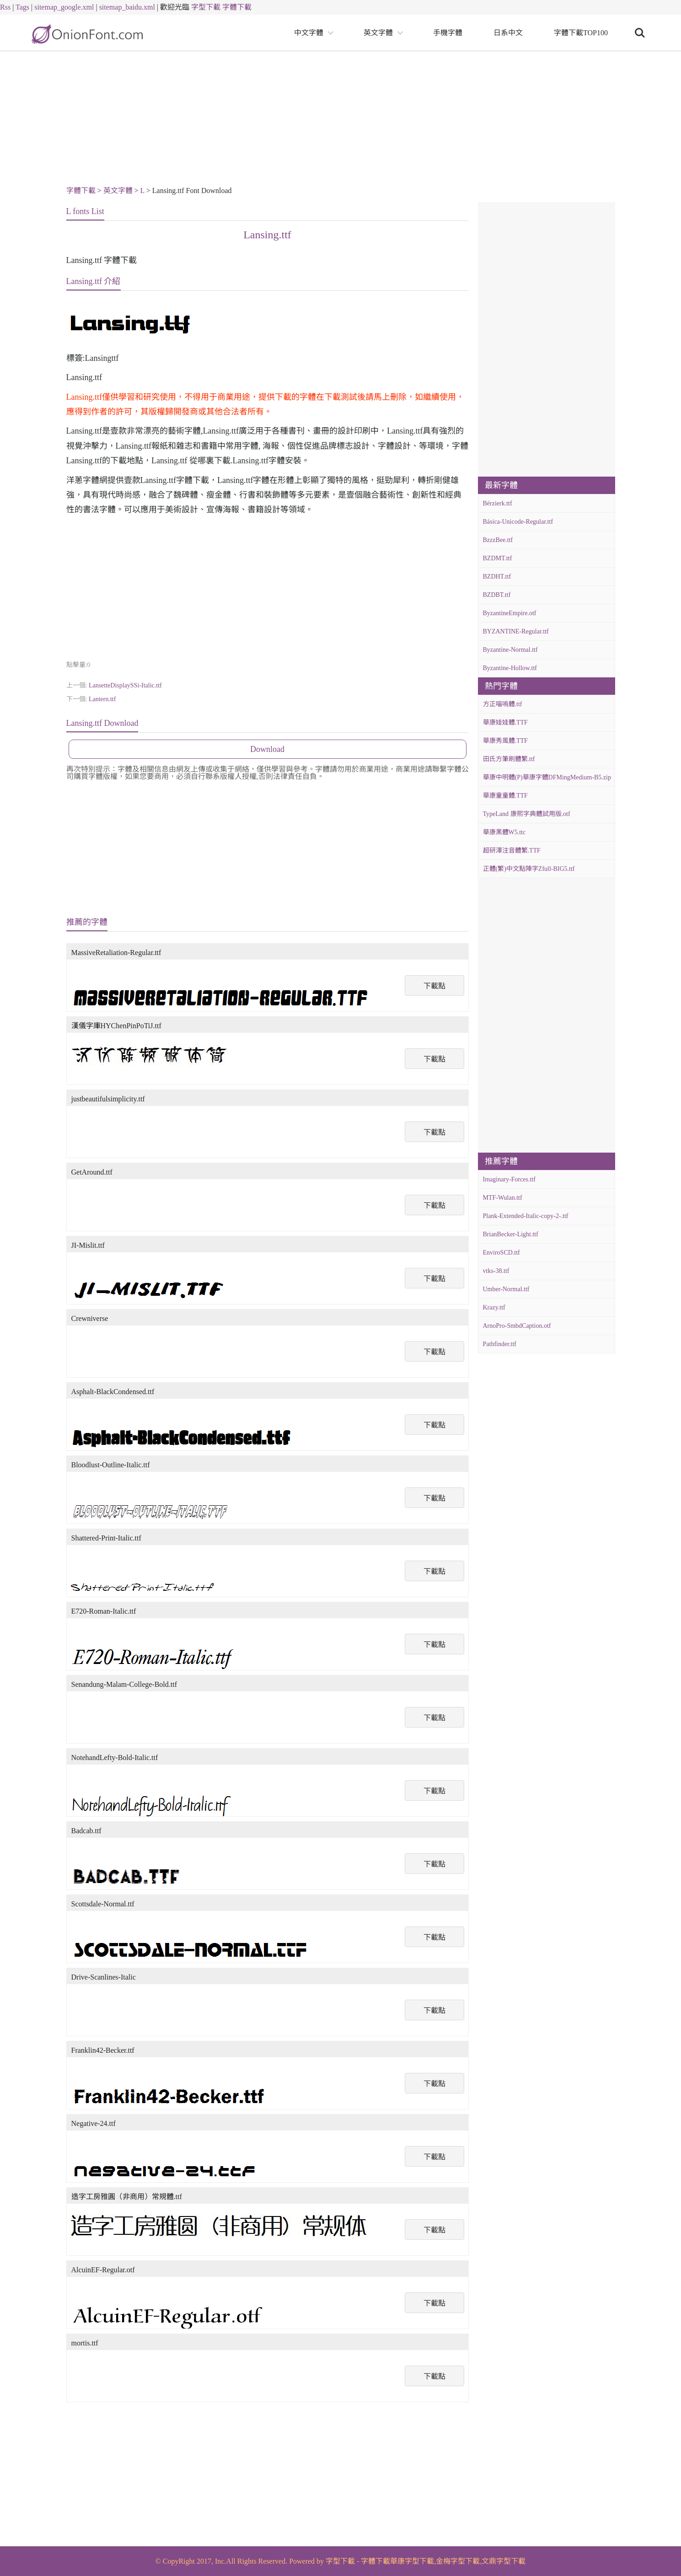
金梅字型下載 (458, 2561)
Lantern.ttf (102, 699)
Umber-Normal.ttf (506, 1289)
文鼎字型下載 (503, 2561)
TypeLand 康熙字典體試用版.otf (526, 813)
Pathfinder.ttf (500, 1344)
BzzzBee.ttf (498, 540)
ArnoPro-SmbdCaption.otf (517, 1325)
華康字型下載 (412, 2561)
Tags (22, 7)
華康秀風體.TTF (505, 740)
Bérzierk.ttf (497, 503)
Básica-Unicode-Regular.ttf (518, 521)
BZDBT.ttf (497, 594)
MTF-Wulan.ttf (502, 1197)
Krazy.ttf (494, 1307)
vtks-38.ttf (496, 1270)
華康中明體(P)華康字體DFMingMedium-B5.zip (547, 777)
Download (267, 749)
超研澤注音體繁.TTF (512, 850)
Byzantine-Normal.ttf (510, 649)
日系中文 (508, 33)
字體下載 (237, 7)
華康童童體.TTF (505, 795)
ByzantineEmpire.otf (509, 613)
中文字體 (308, 33)
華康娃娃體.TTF (505, 722)
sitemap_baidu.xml (127, 7)
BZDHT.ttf (497, 576)
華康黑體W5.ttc (504, 832)
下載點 (434, 986)
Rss (5, 7)
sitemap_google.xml (64, 7)
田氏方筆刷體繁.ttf (509, 759)
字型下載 (205, 7)
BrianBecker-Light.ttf (510, 1234)
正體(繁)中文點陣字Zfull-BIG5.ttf (529, 868)
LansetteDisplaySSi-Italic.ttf (125, 685)
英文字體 (378, 33)
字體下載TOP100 (581, 33)
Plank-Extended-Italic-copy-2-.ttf (525, 1216)
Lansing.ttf (267, 235)
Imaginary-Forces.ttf (509, 1179)
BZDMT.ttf (497, 558)
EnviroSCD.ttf (501, 1252)
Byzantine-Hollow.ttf (510, 668)
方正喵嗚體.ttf (502, 704)
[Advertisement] (340, 120)
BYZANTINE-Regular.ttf (516, 631)
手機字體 (447, 33)
